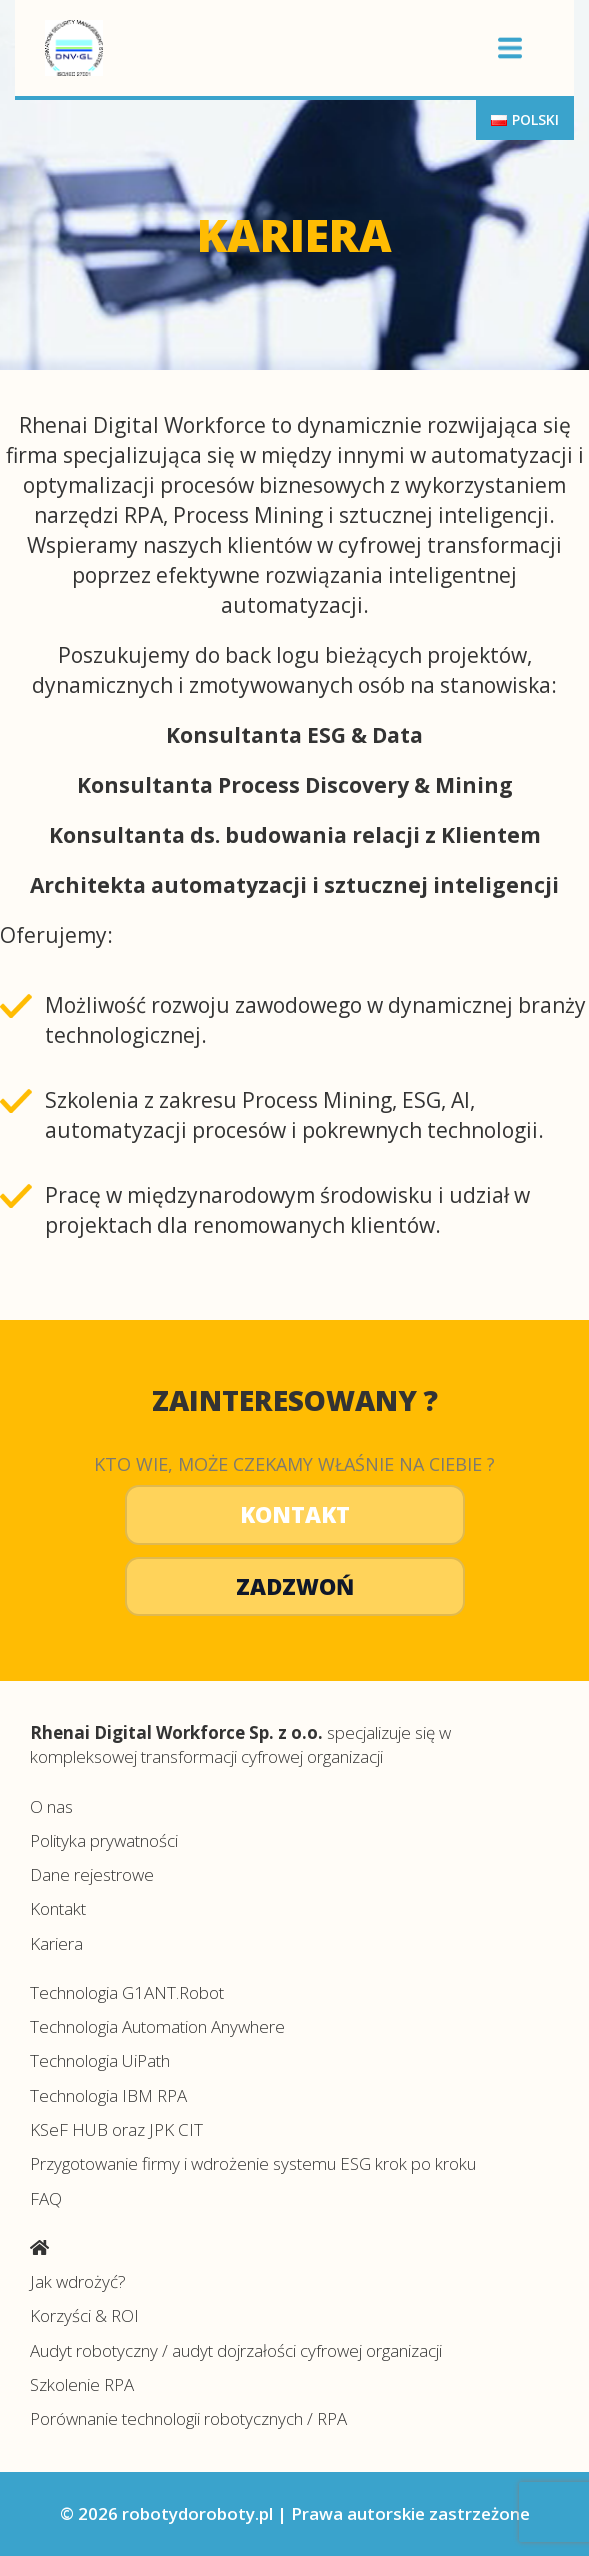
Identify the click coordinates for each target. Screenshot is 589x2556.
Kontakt (295, 1514)
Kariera (56, 1943)
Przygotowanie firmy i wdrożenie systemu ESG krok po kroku (253, 2163)
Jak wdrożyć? (78, 2281)
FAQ (46, 2198)
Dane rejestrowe (92, 1874)
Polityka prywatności (104, 1840)
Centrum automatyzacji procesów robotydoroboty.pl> (253, 48)
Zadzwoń (295, 1586)
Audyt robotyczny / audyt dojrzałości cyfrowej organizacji (236, 2350)
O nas (51, 1806)
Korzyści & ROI (84, 2315)
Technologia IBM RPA (108, 2095)
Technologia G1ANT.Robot (127, 1992)
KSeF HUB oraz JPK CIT (116, 2129)
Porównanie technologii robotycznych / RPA (188, 2418)
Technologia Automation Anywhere (157, 2026)
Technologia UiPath (100, 2060)
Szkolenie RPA (82, 2384)
